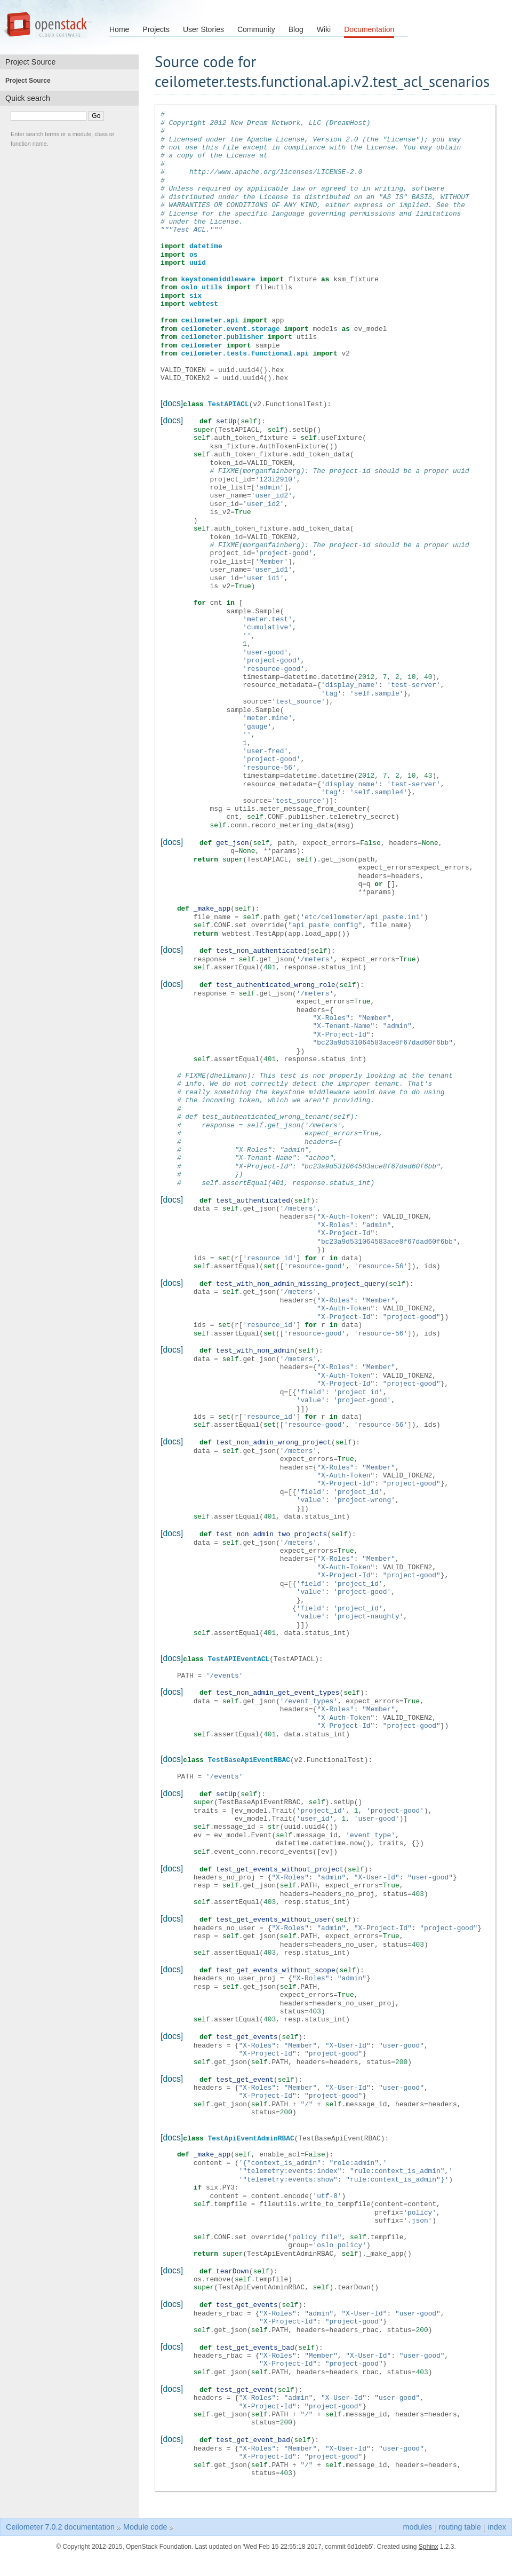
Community (256, 29)
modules (417, 2513)
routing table (460, 2513)
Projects (156, 29)
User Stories (203, 29)
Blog (296, 29)
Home (119, 29)
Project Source (31, 80)
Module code (145, 2513)
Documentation (369, 29)
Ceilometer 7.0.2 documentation (60, 2513)
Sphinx (428, 2533)
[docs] (172, 403)
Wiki (324, 29)
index (497, 2513)
